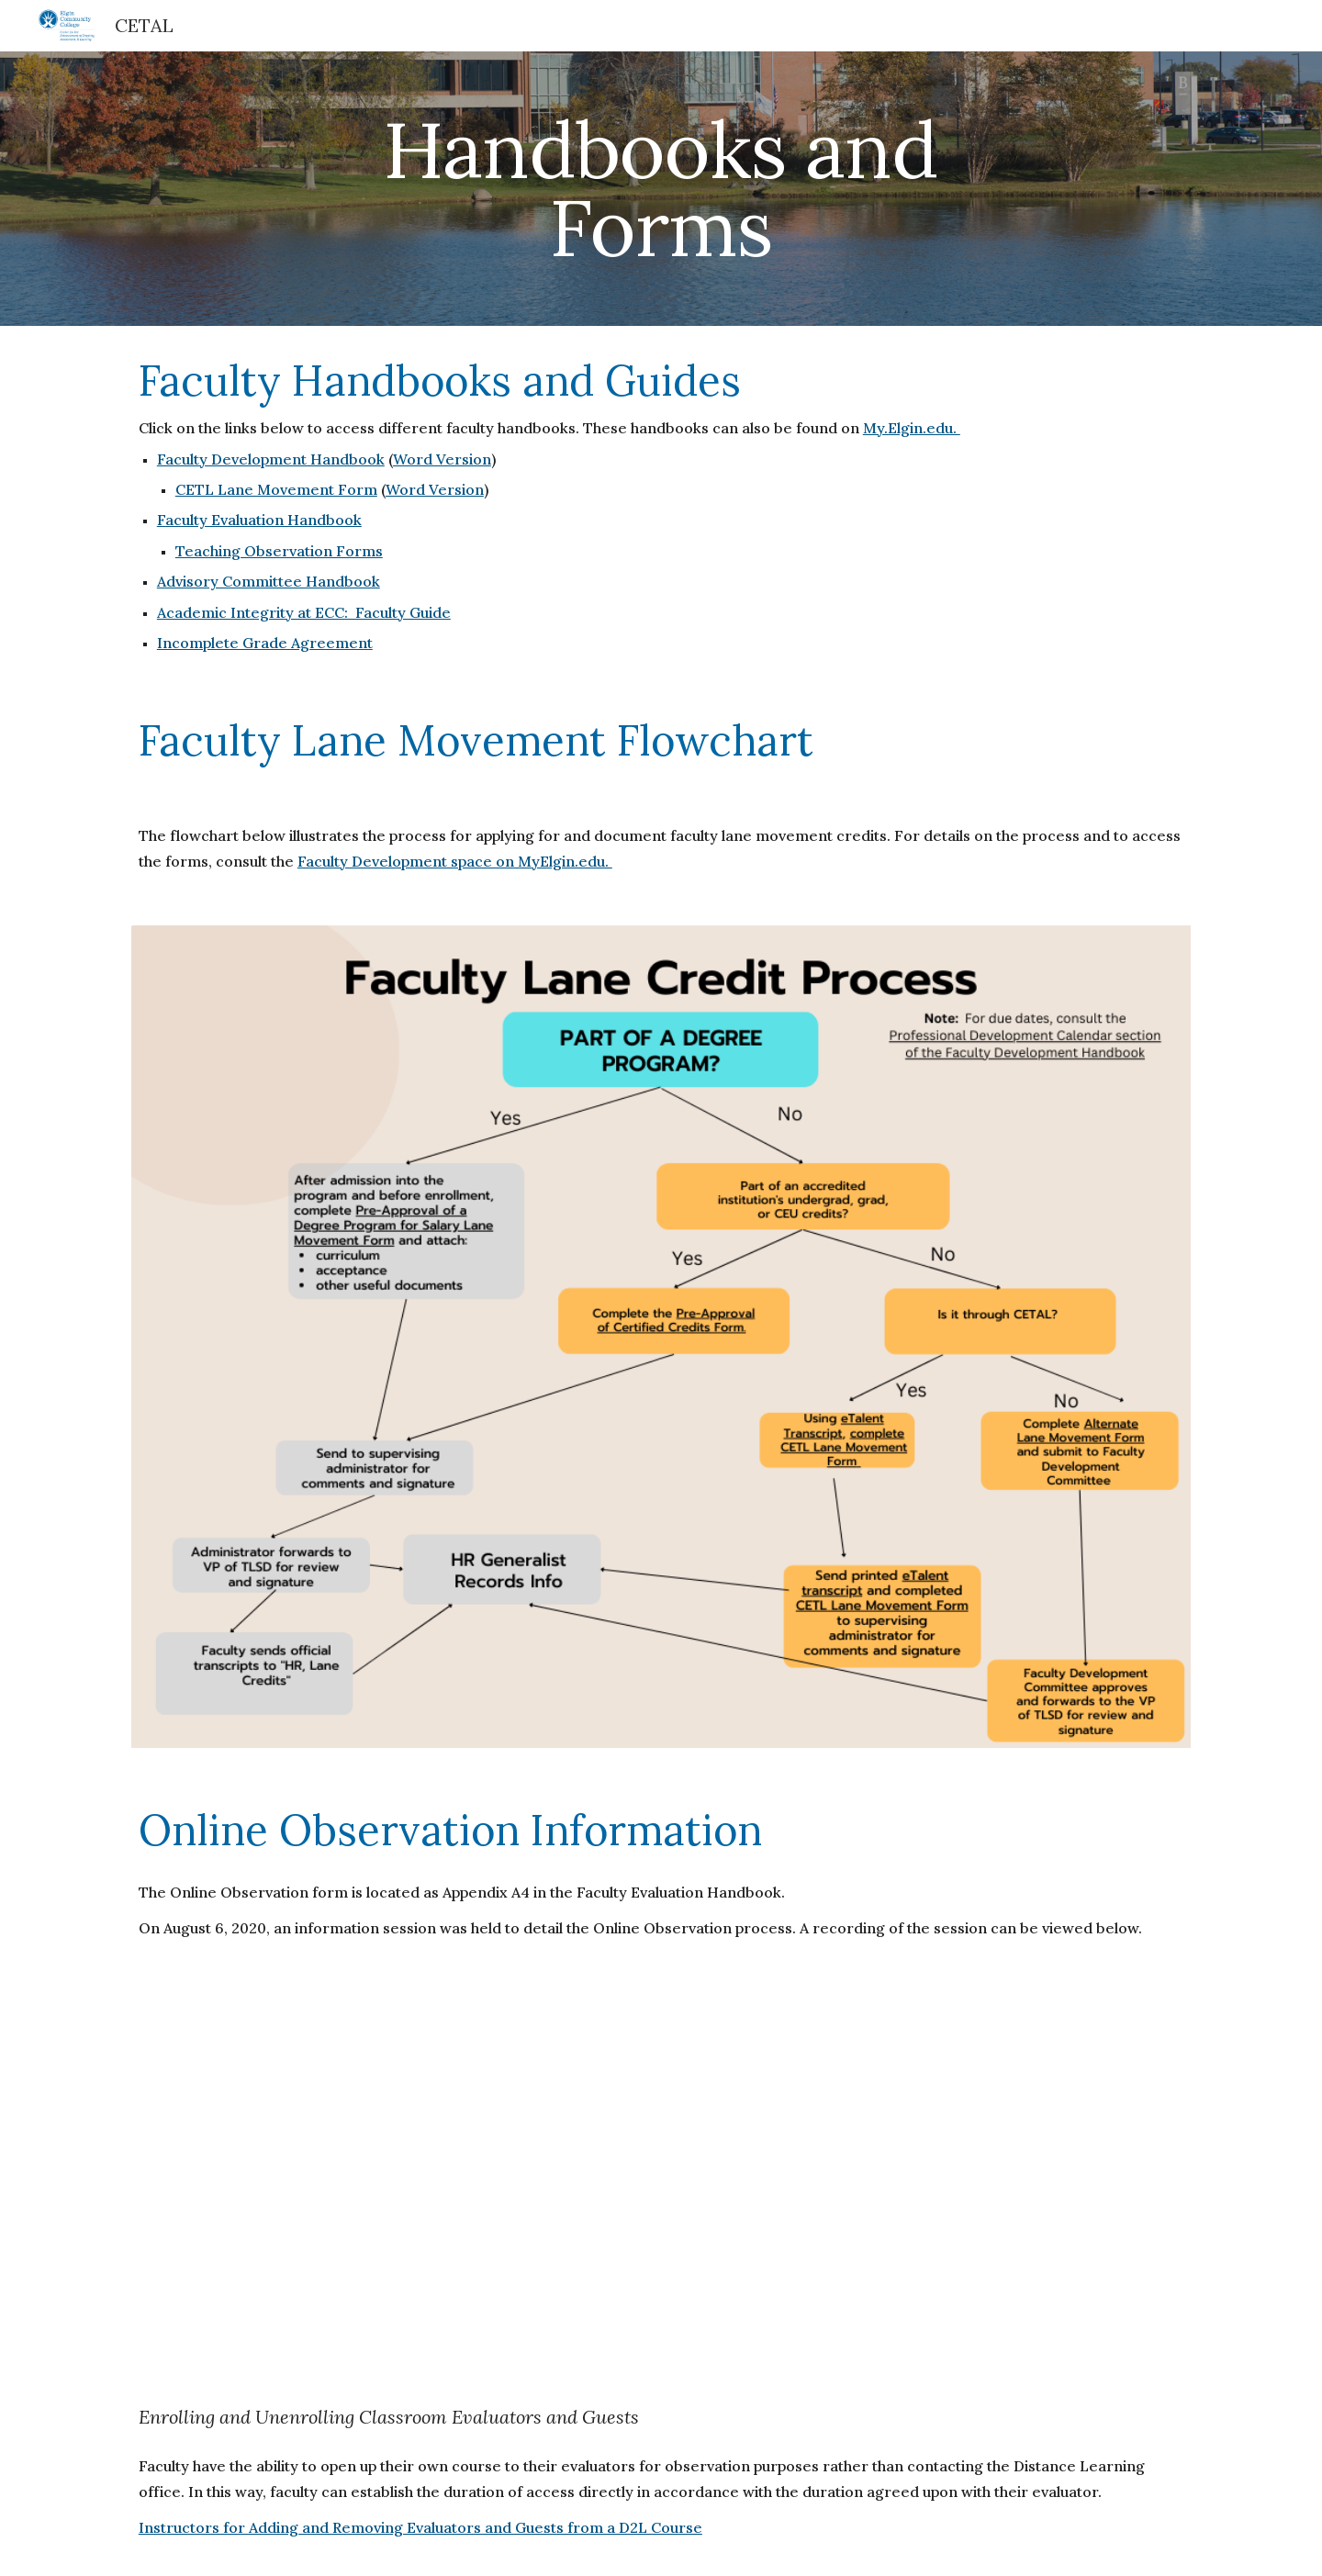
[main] (661, 188)
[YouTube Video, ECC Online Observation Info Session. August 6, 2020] (661, 2174)
